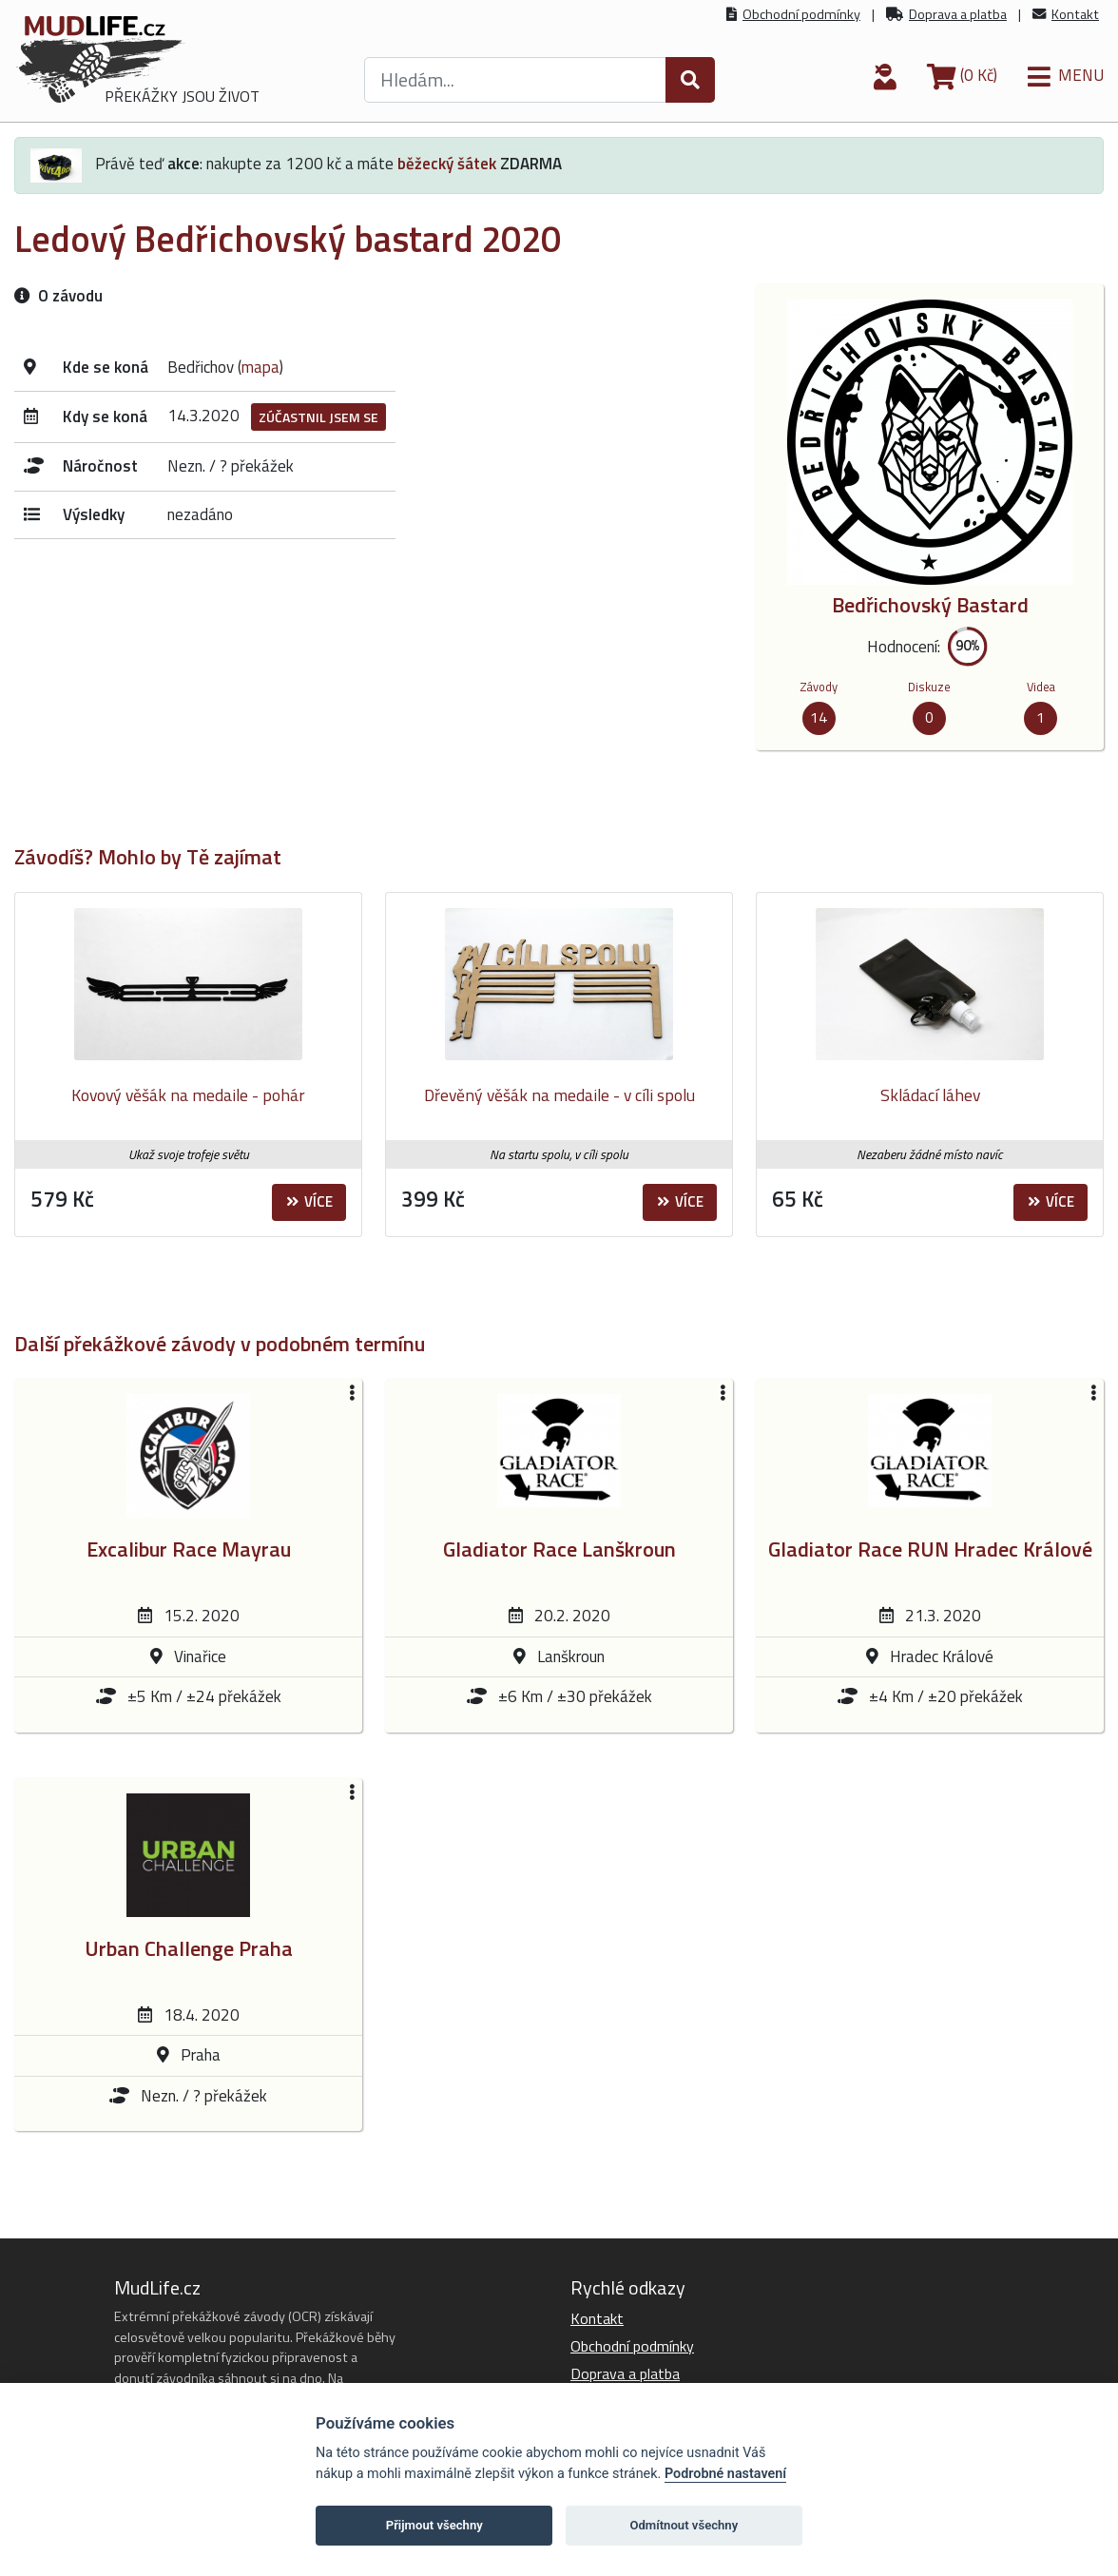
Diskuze (929, 686)
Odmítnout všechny (683, 2525)
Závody (819, 686)
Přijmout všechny (434, 2525)
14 (818, 717)
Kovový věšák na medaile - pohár (188, 1095)
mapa (260, 367)
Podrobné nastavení (725, 2474)
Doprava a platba (958, 14)
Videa (1041, 686)
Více (309, 1201)
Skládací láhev (930, 1095)
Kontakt (1075, 14)
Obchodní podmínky (801, 14)
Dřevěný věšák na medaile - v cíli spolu (559, 1095)
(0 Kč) (962, 75)
